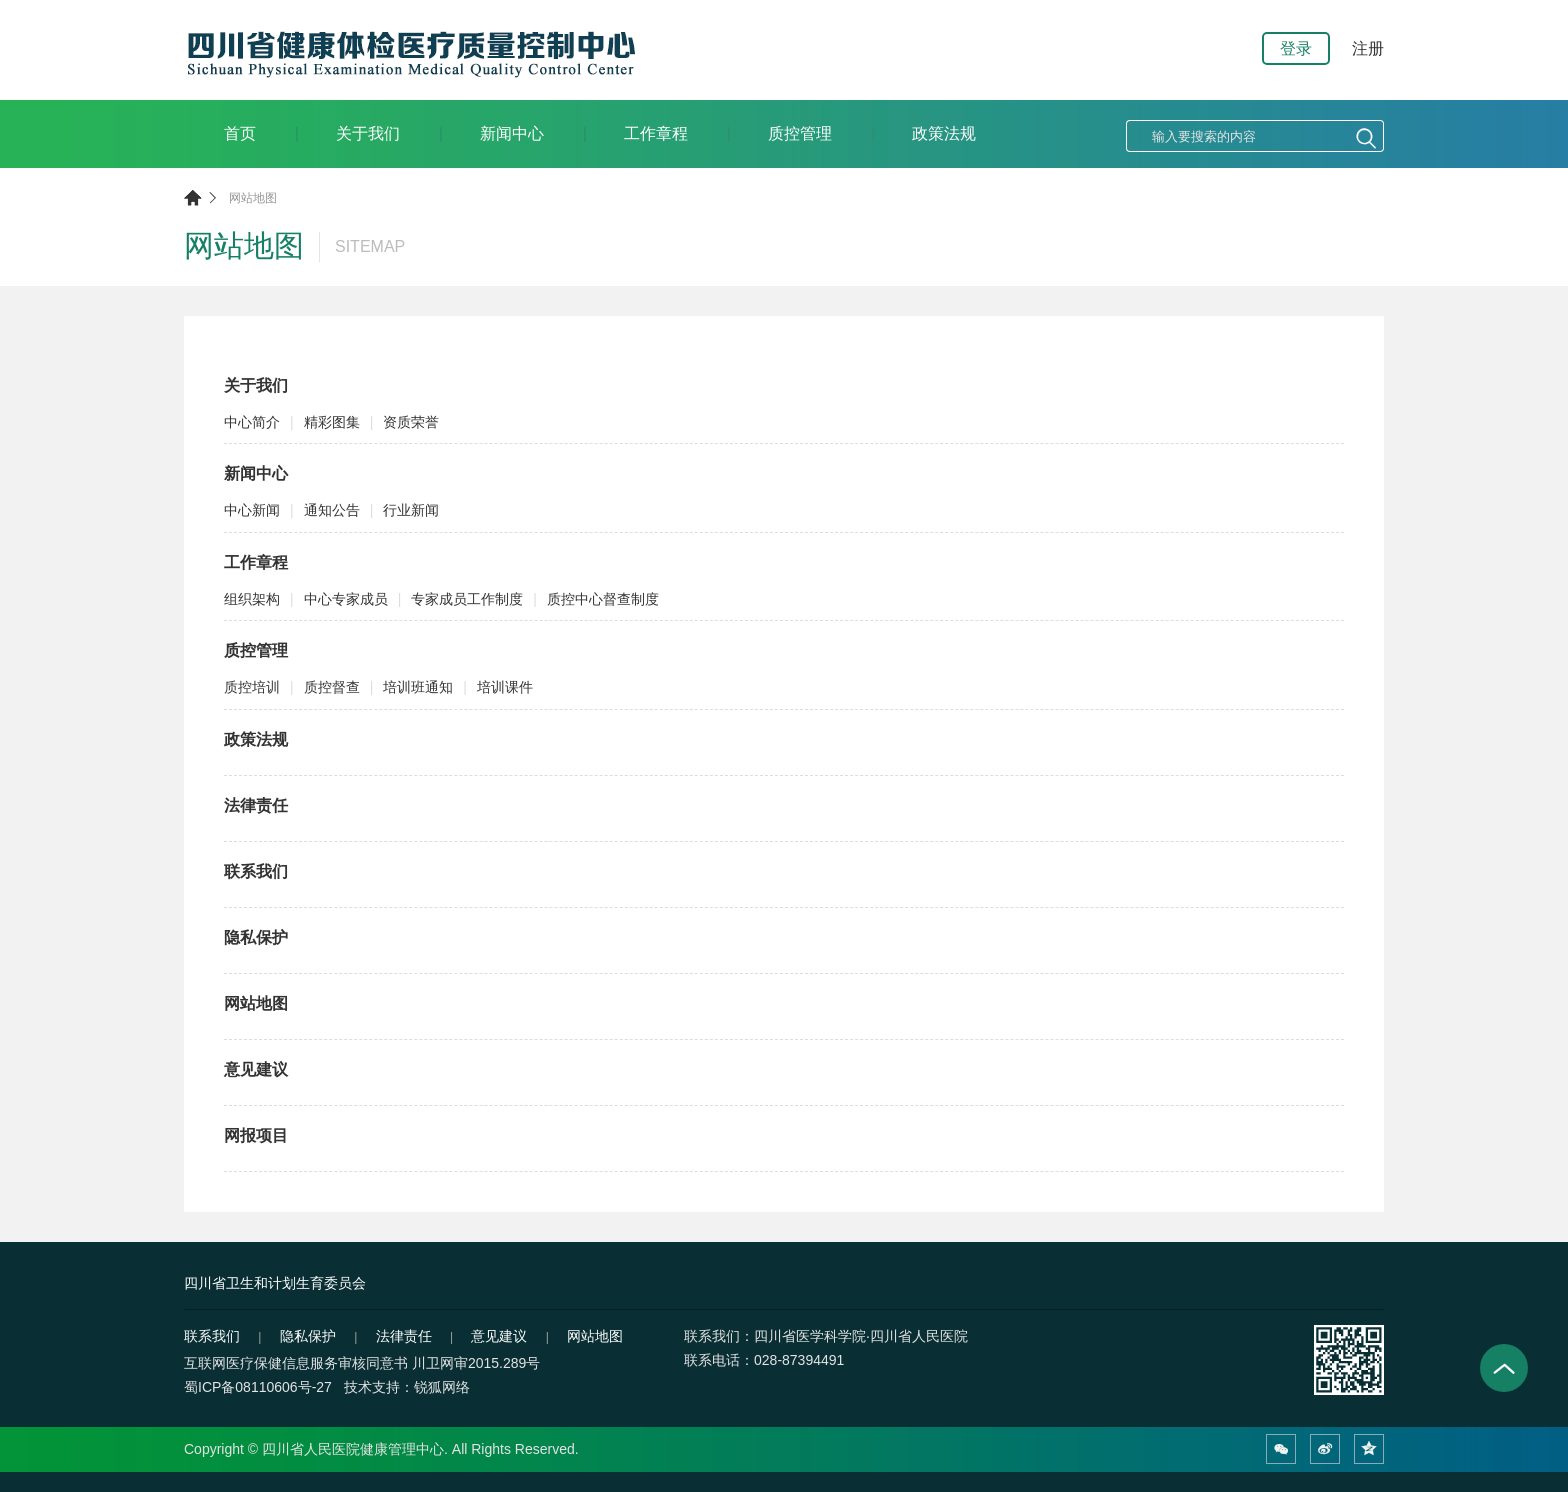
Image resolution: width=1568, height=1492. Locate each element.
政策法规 (944, 133)
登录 (1296, 48)
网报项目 (256, 1135)
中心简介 (252, 422)
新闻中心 (512, 133)
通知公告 (332, 510)
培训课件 (505, 687)
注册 (1368, 48)
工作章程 (656, 133)
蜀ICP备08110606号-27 (258, 1387)
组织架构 (252, 599)
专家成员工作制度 (467, 599)
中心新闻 (252, 510)
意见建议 (256, 1069)
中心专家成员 (346, 599)
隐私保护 (256, 937)
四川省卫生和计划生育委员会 (275, 1283)
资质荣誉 (411, 422)
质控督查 (332, 687)
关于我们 (368, 133)
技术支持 (372, 1387)
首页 (240, 133)
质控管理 (800, 133)
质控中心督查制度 (603, 599)
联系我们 (256, 871)
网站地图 (253, 198)
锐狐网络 (442, 1387)
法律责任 (256, 805)
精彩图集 (332, 422)
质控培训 (252, 687)
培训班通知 (418, 687)
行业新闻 (411, 510)
